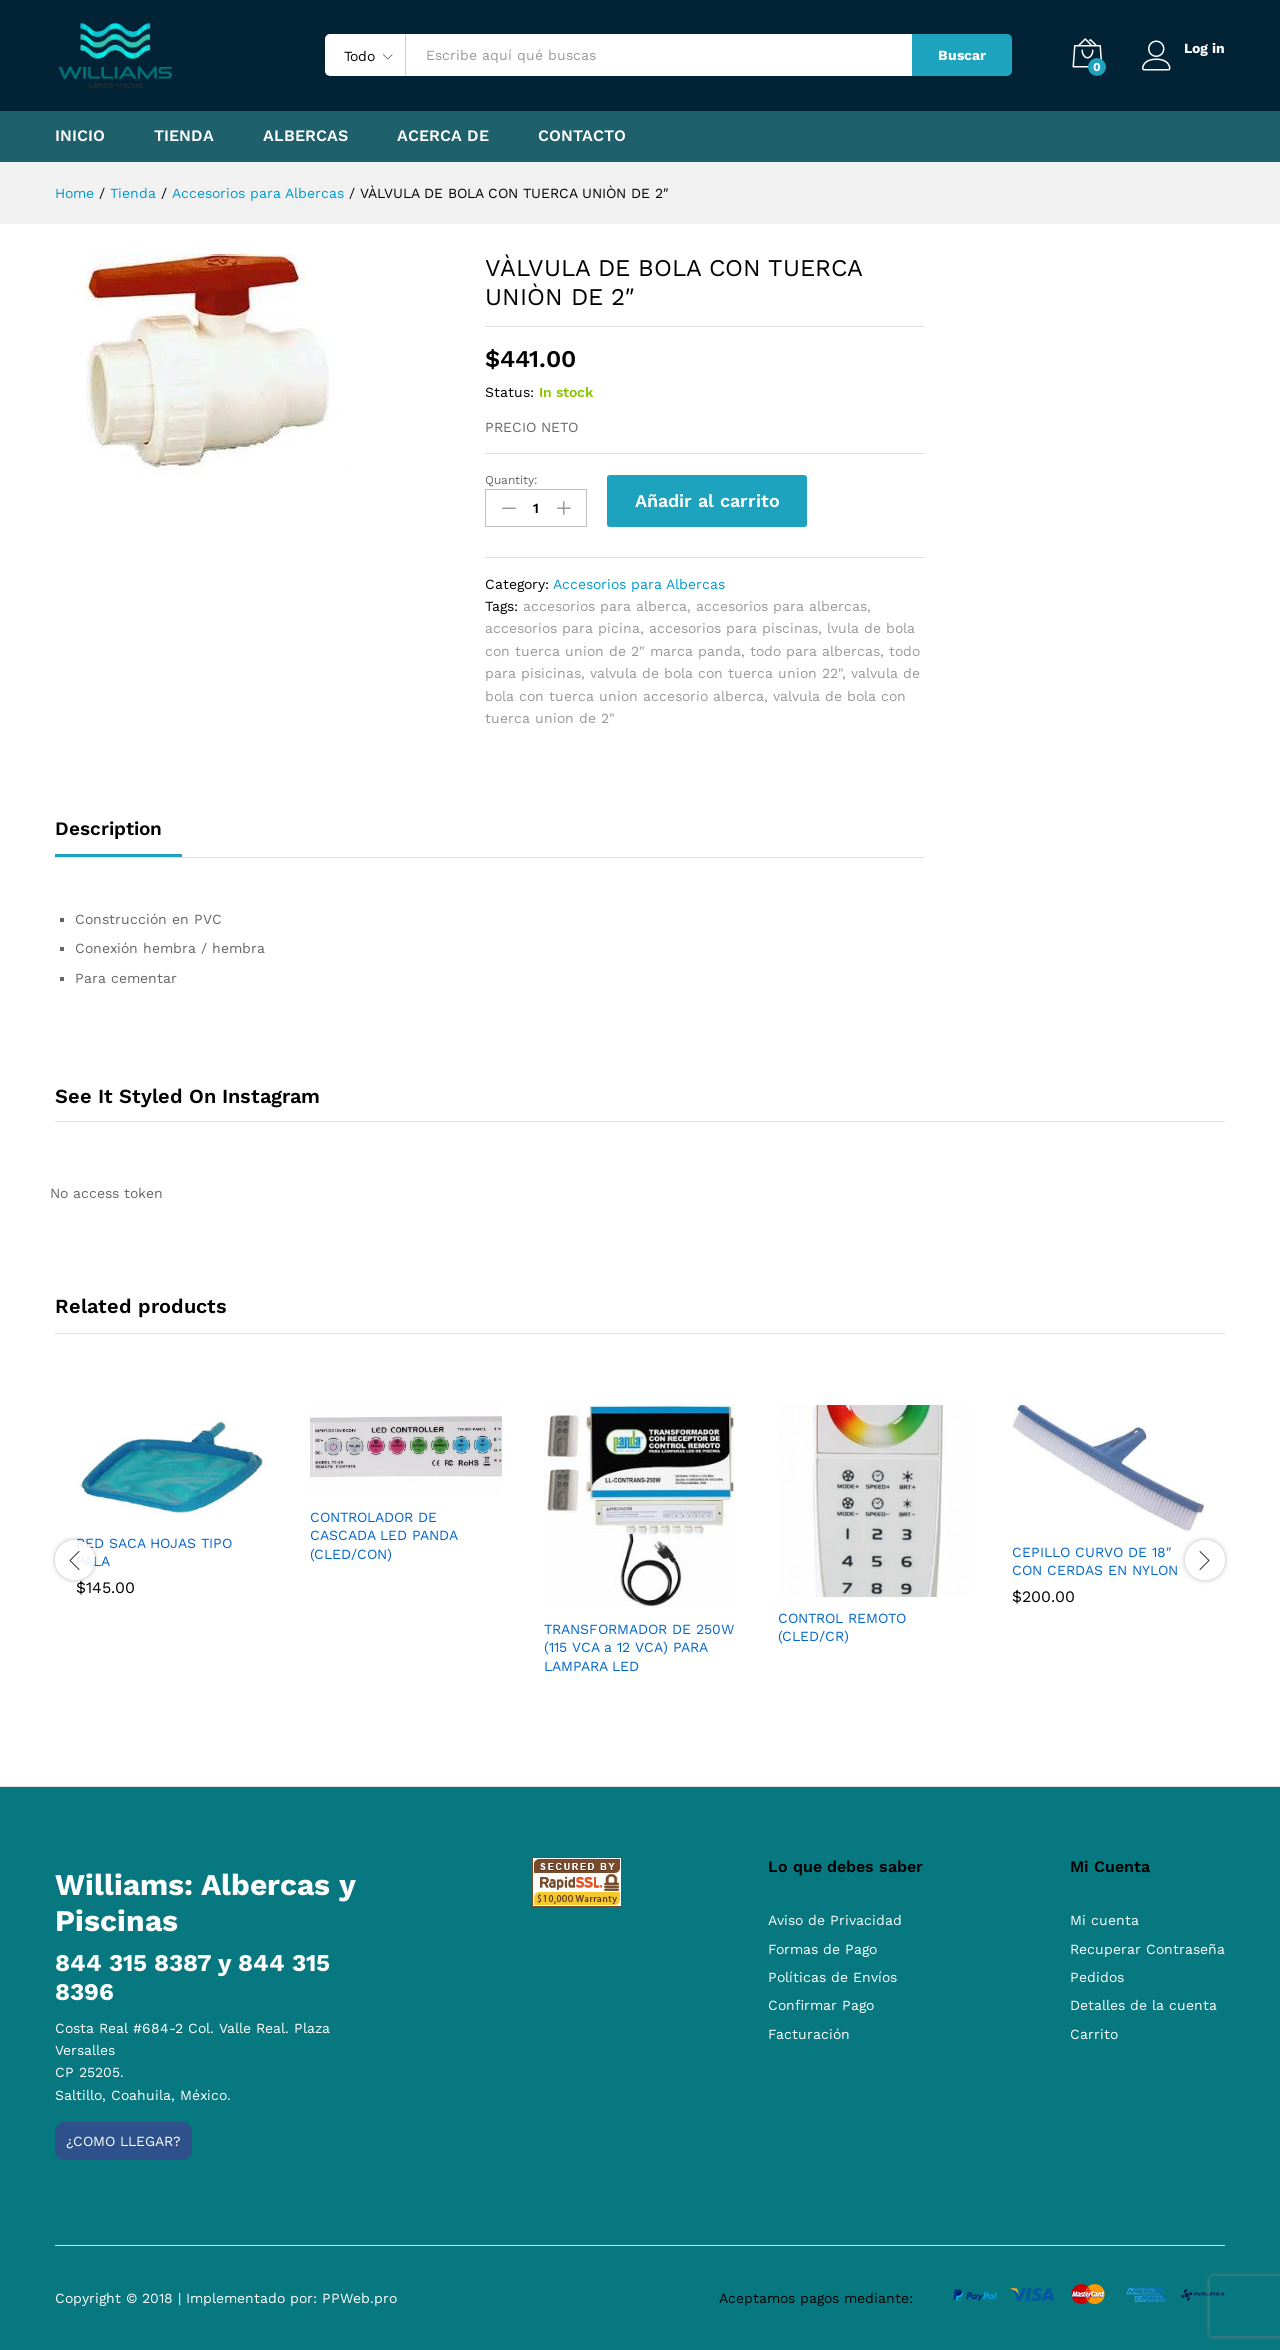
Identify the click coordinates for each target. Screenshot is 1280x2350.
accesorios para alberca (605, 606)
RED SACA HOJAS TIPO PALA (154, 1552)
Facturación (809, 2034)
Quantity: (511, 480)
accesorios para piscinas (733, 628)
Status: (509, 392)
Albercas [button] (305, 136)
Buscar (962, 55)
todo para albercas (815, 651)
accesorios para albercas (781, 606)
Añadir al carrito (707, 500)
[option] (172, 1515)
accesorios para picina (562, 628)
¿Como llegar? (123, 2141)
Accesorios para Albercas (639, 584)
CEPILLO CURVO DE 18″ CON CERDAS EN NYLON (1095, 1561)
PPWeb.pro (359, 2298)
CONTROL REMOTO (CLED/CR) (842, 1627)
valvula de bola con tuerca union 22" (716, 673)
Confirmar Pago (821, 2005)
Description (108, 828)
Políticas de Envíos (832, 1977)
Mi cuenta (1104, 1920)
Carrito (1094, 2034)
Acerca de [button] (443, 136)
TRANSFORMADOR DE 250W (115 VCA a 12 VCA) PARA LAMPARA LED (639, 1647)
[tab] (118, 837)
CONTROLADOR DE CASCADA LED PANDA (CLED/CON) (383, 1535)
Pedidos (1097, 1977)
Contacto (582, 136)
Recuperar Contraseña (1147, 1949)
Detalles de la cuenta (1143, 2005)
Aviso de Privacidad (835, 1920)
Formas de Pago (822, 1949)
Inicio (80, 136)
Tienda (184, 136)
